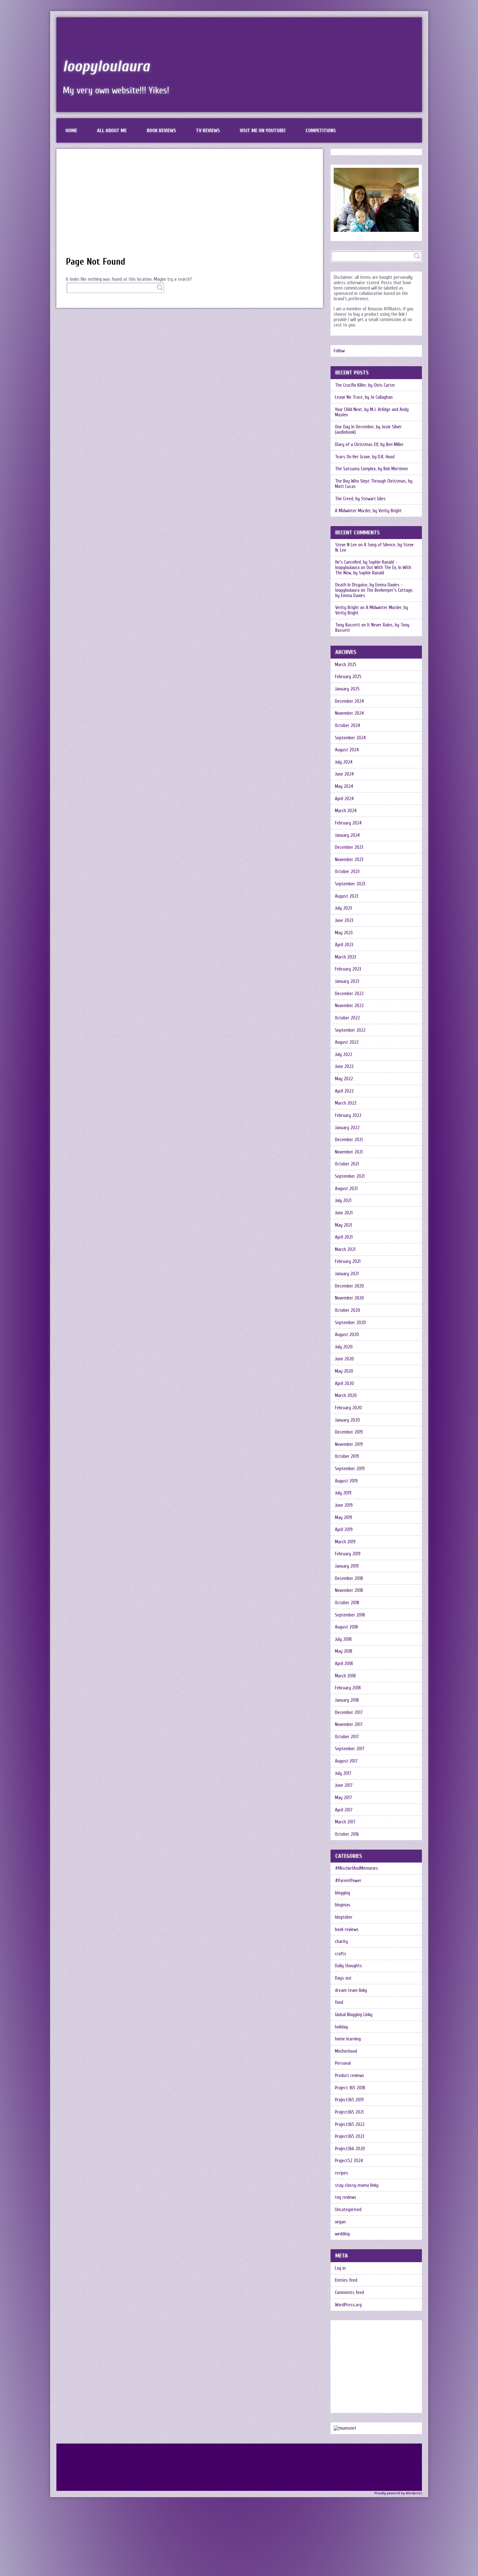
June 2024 (344, 777)
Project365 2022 (350, 2140)
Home (72, 130)
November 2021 (349, 1158)
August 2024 (347, 752)
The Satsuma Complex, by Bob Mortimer (372, 470)
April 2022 (344, 1097)
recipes (341, 2189)
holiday (341, 2041)
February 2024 (348, 826)
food (339, 2017)
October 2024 (347, 728)
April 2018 (344, 1675)
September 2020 (350, 1330)
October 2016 (347, 1847)
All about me (112, 130)
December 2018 (349, 1589)
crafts (341, 1967)
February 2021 (348, 1269)
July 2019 (343, 1502)
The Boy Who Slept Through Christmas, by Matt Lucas (374, 485)
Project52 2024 (349, 2177)
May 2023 (344, 937)
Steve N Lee (346, 546)
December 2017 (349, 1724)
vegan (340, 2238)
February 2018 (348, 1699)
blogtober (344, 1930)
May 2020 (344, 1379)
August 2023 (347, 900)
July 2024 (344, 764)
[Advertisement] (190, 206)
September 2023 (350, 887)
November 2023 (349, 863)
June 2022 (344, 1072)
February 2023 (348, 974)
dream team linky (351, 2004)
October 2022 (347, 1023)
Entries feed (346, 2297)
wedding (342, 2250)
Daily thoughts (348, 1980)
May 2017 (344, 1810)
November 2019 (349, 1453)
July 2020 (344, 1355)
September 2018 (350, 1625)
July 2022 (344, 1060)
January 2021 (347, 1281)
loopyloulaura (107, 66)
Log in (340, 2285)
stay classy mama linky (357, 2201)
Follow (339, 351)
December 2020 (349, 1293)
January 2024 (347, 838)
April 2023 (344, 949)
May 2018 (344, 1662)
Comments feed (350, 2309)
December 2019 (349, 1441)
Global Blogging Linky (354, 2029)
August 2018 (346, 1638)
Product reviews (350, 2090)
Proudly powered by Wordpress (397, 2510)
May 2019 (344, 1527)
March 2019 (345, 1552)
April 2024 (344, 801)
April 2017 (344, 1822)
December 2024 (349, 703)
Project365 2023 (350, 2152)
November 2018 (349, 1601)
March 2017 (345, 1835)
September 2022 (350, 1035)
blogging (342, 1906)
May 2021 (344, 1232)
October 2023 (347, 875)
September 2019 (350, 1478)
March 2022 (346, 1109)
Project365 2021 (349, 2127)
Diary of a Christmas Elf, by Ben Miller (370, 445)
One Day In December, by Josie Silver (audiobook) (368, 430)
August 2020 (347, 1343)
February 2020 (348, 1416)
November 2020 (349, 1306)
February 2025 (348, 678)
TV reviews (209, 130)
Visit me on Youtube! (264, 130)
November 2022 (349, 1010)
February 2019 (348, 1564)
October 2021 (347, 1170)
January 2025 (347, 691)
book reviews (347, 1943)
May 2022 (344, 1084)
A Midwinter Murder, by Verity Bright (369, 512)
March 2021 (345, 1256)
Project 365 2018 (350, 2103)
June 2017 (344, 1798)
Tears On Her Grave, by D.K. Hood (365, 458)
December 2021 (349, 1146)
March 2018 (345, 1687)
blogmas (343, 1918)
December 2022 (349, 998)
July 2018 (343, 1650)
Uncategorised (348, 2226)
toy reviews (346, 2213)
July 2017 (343, 1785)
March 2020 (346, 1404)
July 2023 (343, 912)
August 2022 (347, 1047)
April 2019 (344, 1539)
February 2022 (348, 1121)
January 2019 (347, 1576)
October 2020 (347, 1318)
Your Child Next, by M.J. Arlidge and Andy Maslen (372, 413)
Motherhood (346, 2066)
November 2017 (349, 1736)
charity (341, 1955)
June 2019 (344, 1515)
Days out (343, 1992)
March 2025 (346, 666)
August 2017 (346, 1773)
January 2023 (347, 986)
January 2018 (347, 1712)
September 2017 (350, 1761)
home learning (348, 2054)
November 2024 (349, 715)
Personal (343, 2078)
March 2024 (346, 814)
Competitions (322, 130)
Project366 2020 (350, 2164)
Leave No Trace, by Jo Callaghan (364, 398)
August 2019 (346, 1490)
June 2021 (344, 1220)
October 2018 (347, 1613)
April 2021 (344, 1244)
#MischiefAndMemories (357, 1881)
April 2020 (344, 1392)
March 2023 (346, 961)
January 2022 (347, 1133)
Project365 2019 (349, 2115)
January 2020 (347, 1429)
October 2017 (347, 1749)
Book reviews (162, 130)
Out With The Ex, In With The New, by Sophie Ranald (373, 571)
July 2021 (343, 1207)
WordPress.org (348, 2322)
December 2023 (349, 851)
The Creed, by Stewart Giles (361, 500)
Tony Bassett (347, 626)
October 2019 (347, 1466)
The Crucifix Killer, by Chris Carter (365, 385)
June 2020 (344, 1367)
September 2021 (350, 1183)
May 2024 (344, 789)
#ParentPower (348, 1894)
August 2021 (346, 1195)
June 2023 (344, 924)
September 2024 (350, 740)
